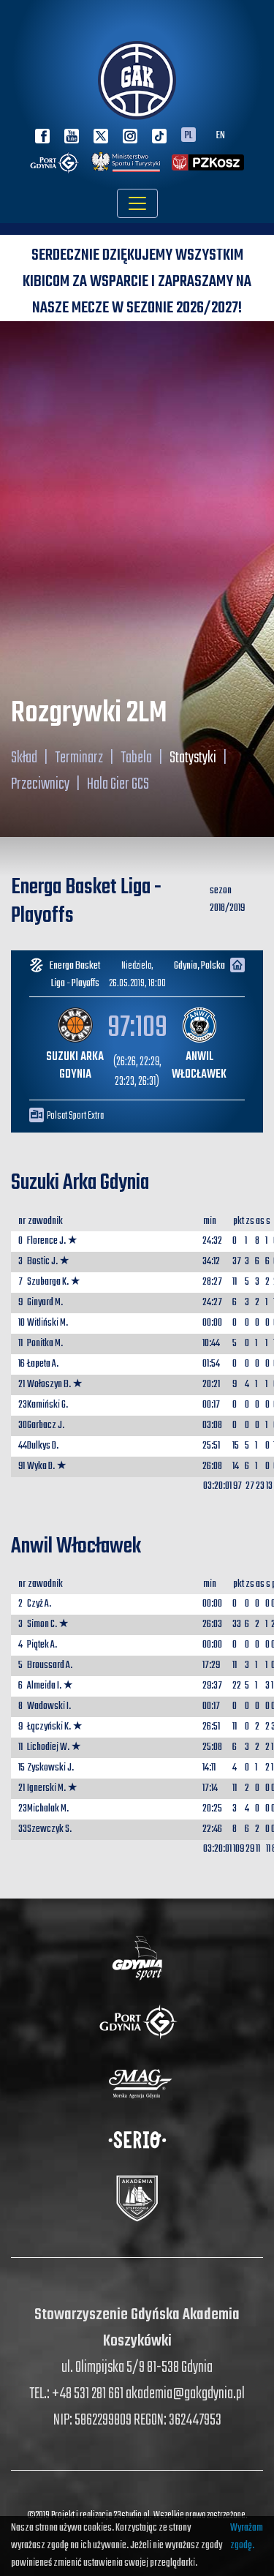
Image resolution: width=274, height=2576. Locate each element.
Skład (24, 758)
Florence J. (46, 1241)
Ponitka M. (45, 1343)
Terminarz (79, 758)
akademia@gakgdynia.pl (185, 2393)
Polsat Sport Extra (75, 1116)
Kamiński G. (47, 1405)
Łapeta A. (42, 1364)
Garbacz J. (45, 1425)
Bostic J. (42, 1261)
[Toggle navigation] (137, 203)
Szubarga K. (48, 1282)
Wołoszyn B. (49, 1384)
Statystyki (193, 758)
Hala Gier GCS (118, 784)
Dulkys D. (42, 1446)
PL (188, 134)
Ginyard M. (45, 1302)
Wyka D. (41, 1466)
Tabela (136, 758)
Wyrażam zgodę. (246, 2537)
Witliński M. (47, 1323)
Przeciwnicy (40, 784)
